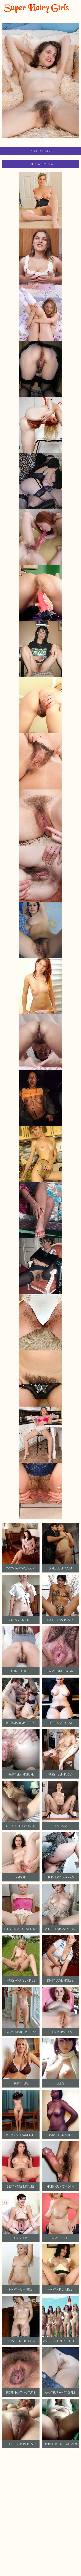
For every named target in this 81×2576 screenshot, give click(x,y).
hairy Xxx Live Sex (41, 164)
